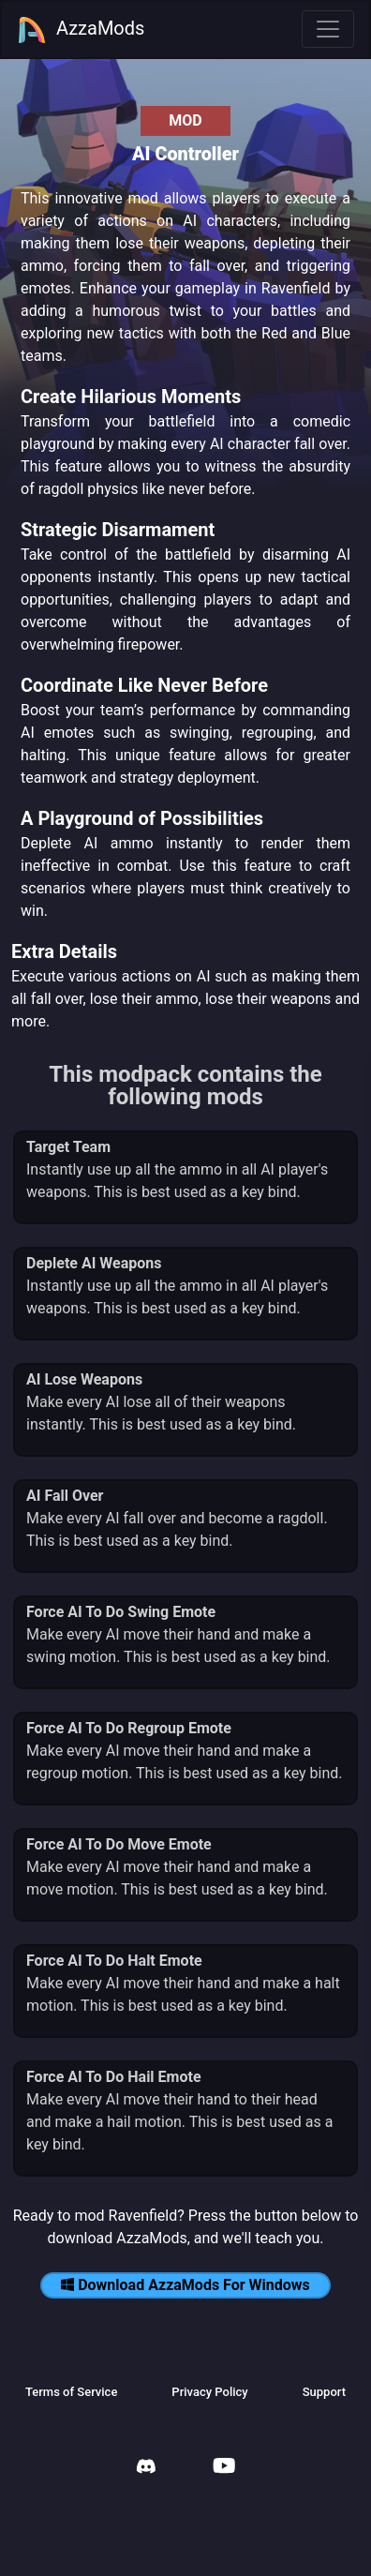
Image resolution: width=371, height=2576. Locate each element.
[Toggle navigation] (328, 29)
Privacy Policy (209, 2392)
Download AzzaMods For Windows (185, 2285)
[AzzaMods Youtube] (224, 2467)
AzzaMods (80, 30)
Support (324, 2392)
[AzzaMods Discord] (146, 2468)
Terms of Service (71, 2392)
